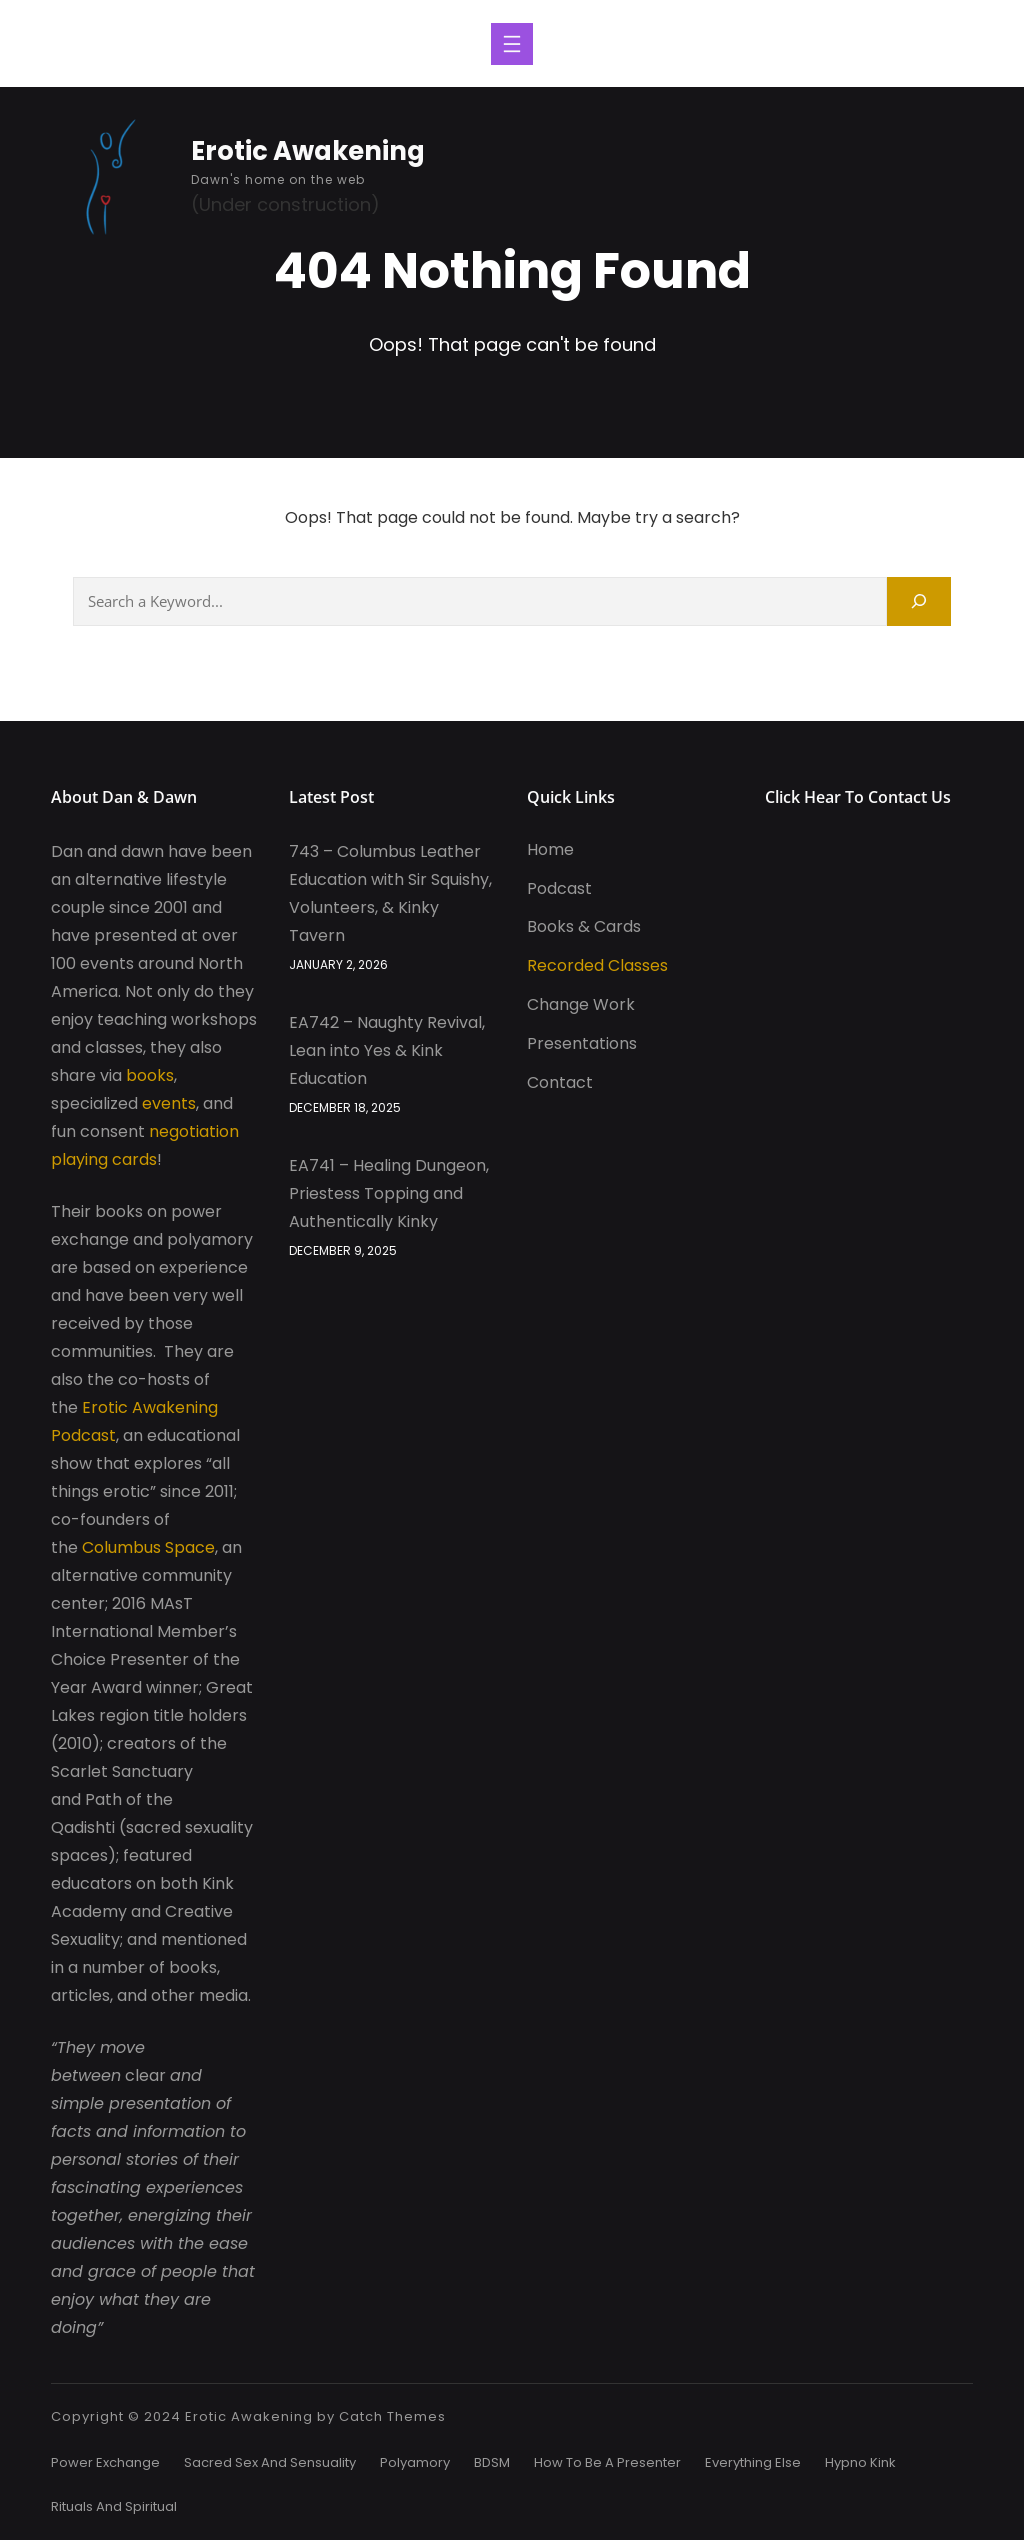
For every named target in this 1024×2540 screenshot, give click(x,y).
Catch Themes (392, 2416)
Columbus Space (148, 1547)
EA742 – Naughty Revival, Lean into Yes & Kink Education (387, 1050)
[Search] (919, 601)
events (169, 1103)
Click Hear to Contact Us (858, 797)
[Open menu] (512, 44)
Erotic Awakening (308, 151)
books (150, 1075)
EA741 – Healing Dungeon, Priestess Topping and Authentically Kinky (389, 1193)
